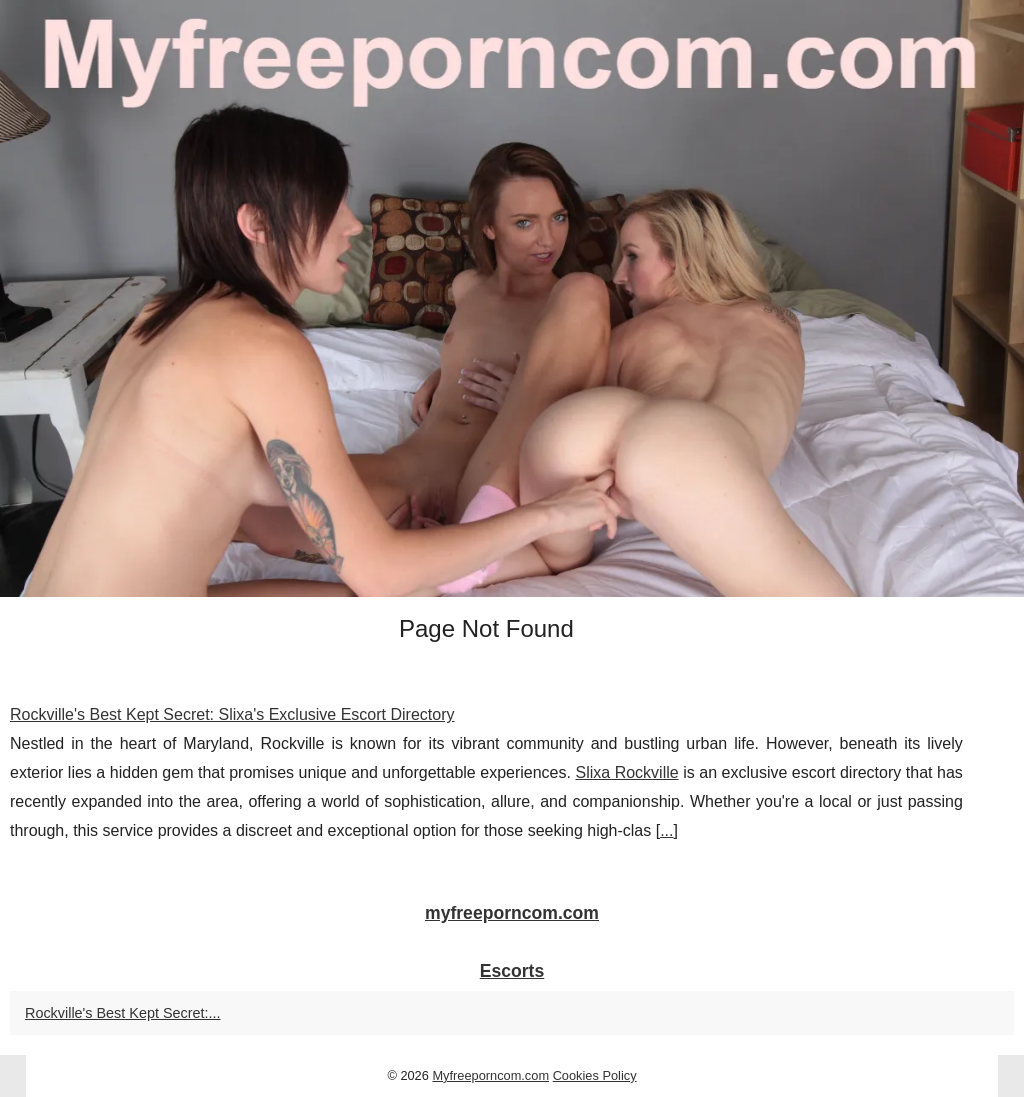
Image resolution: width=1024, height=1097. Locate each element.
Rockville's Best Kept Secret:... (123, 1013)
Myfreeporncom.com (490, 1075)
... (666, 830)
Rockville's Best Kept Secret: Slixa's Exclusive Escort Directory (232, 714)
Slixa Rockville (626, 772)
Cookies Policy (595, 1075)
